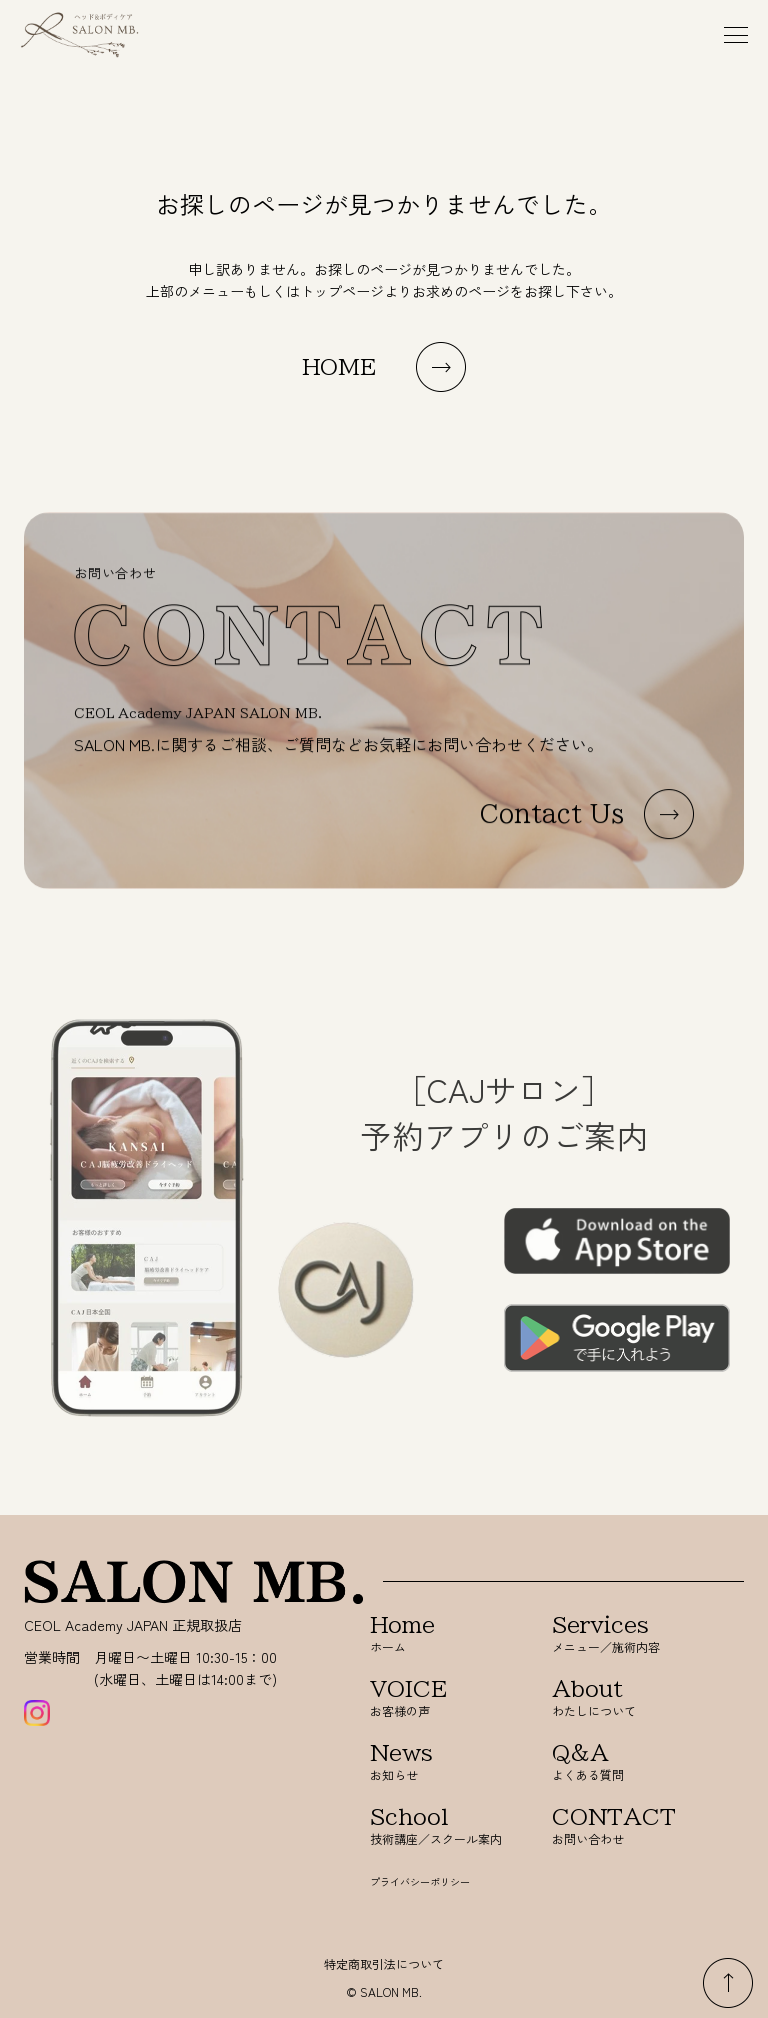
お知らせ (436, 1762)
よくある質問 (618, 1762)
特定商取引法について (384, 1963)
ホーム (436, 1634)
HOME (339, 367)
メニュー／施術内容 (618, 1634)
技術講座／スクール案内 (436, 1826)
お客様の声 (436, 1698)
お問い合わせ (618, 1826)
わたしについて (618, 1698)
